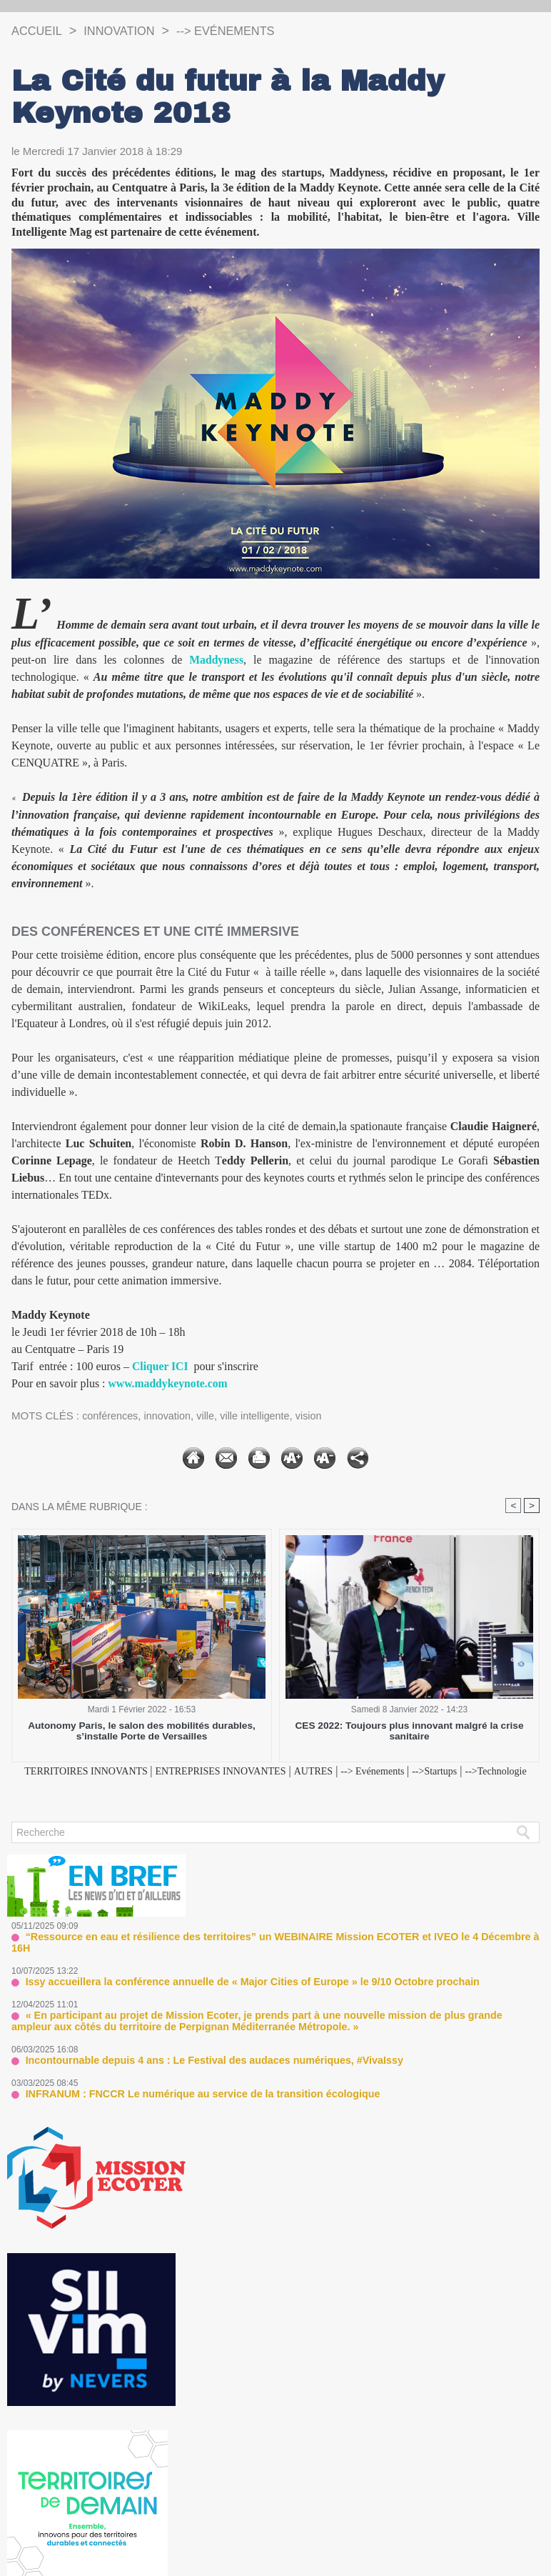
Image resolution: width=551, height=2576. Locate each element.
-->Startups (486, 1771)
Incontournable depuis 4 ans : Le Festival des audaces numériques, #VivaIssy (197, 2062)
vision (317, 1415)
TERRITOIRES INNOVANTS (94, 1771)
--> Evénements (242, 31)
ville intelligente (262, 1415)
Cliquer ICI (160, 1366)
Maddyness (216, 660)
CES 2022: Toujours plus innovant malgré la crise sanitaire (409, 1731)
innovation (170, 1415)
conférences (111, 1415)
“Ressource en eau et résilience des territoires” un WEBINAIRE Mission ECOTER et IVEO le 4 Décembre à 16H (269, 1953)
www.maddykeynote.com (169, 1383)
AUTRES (350, 1771)
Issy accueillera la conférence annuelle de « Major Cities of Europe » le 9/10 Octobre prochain (232, 1986)
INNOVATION (127, 31)
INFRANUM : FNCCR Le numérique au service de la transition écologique (187, 2095)
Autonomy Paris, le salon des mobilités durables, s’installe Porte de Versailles (142, 1731)
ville (210, 1415)
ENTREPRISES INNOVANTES (245, 1771)
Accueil (38, 31)
